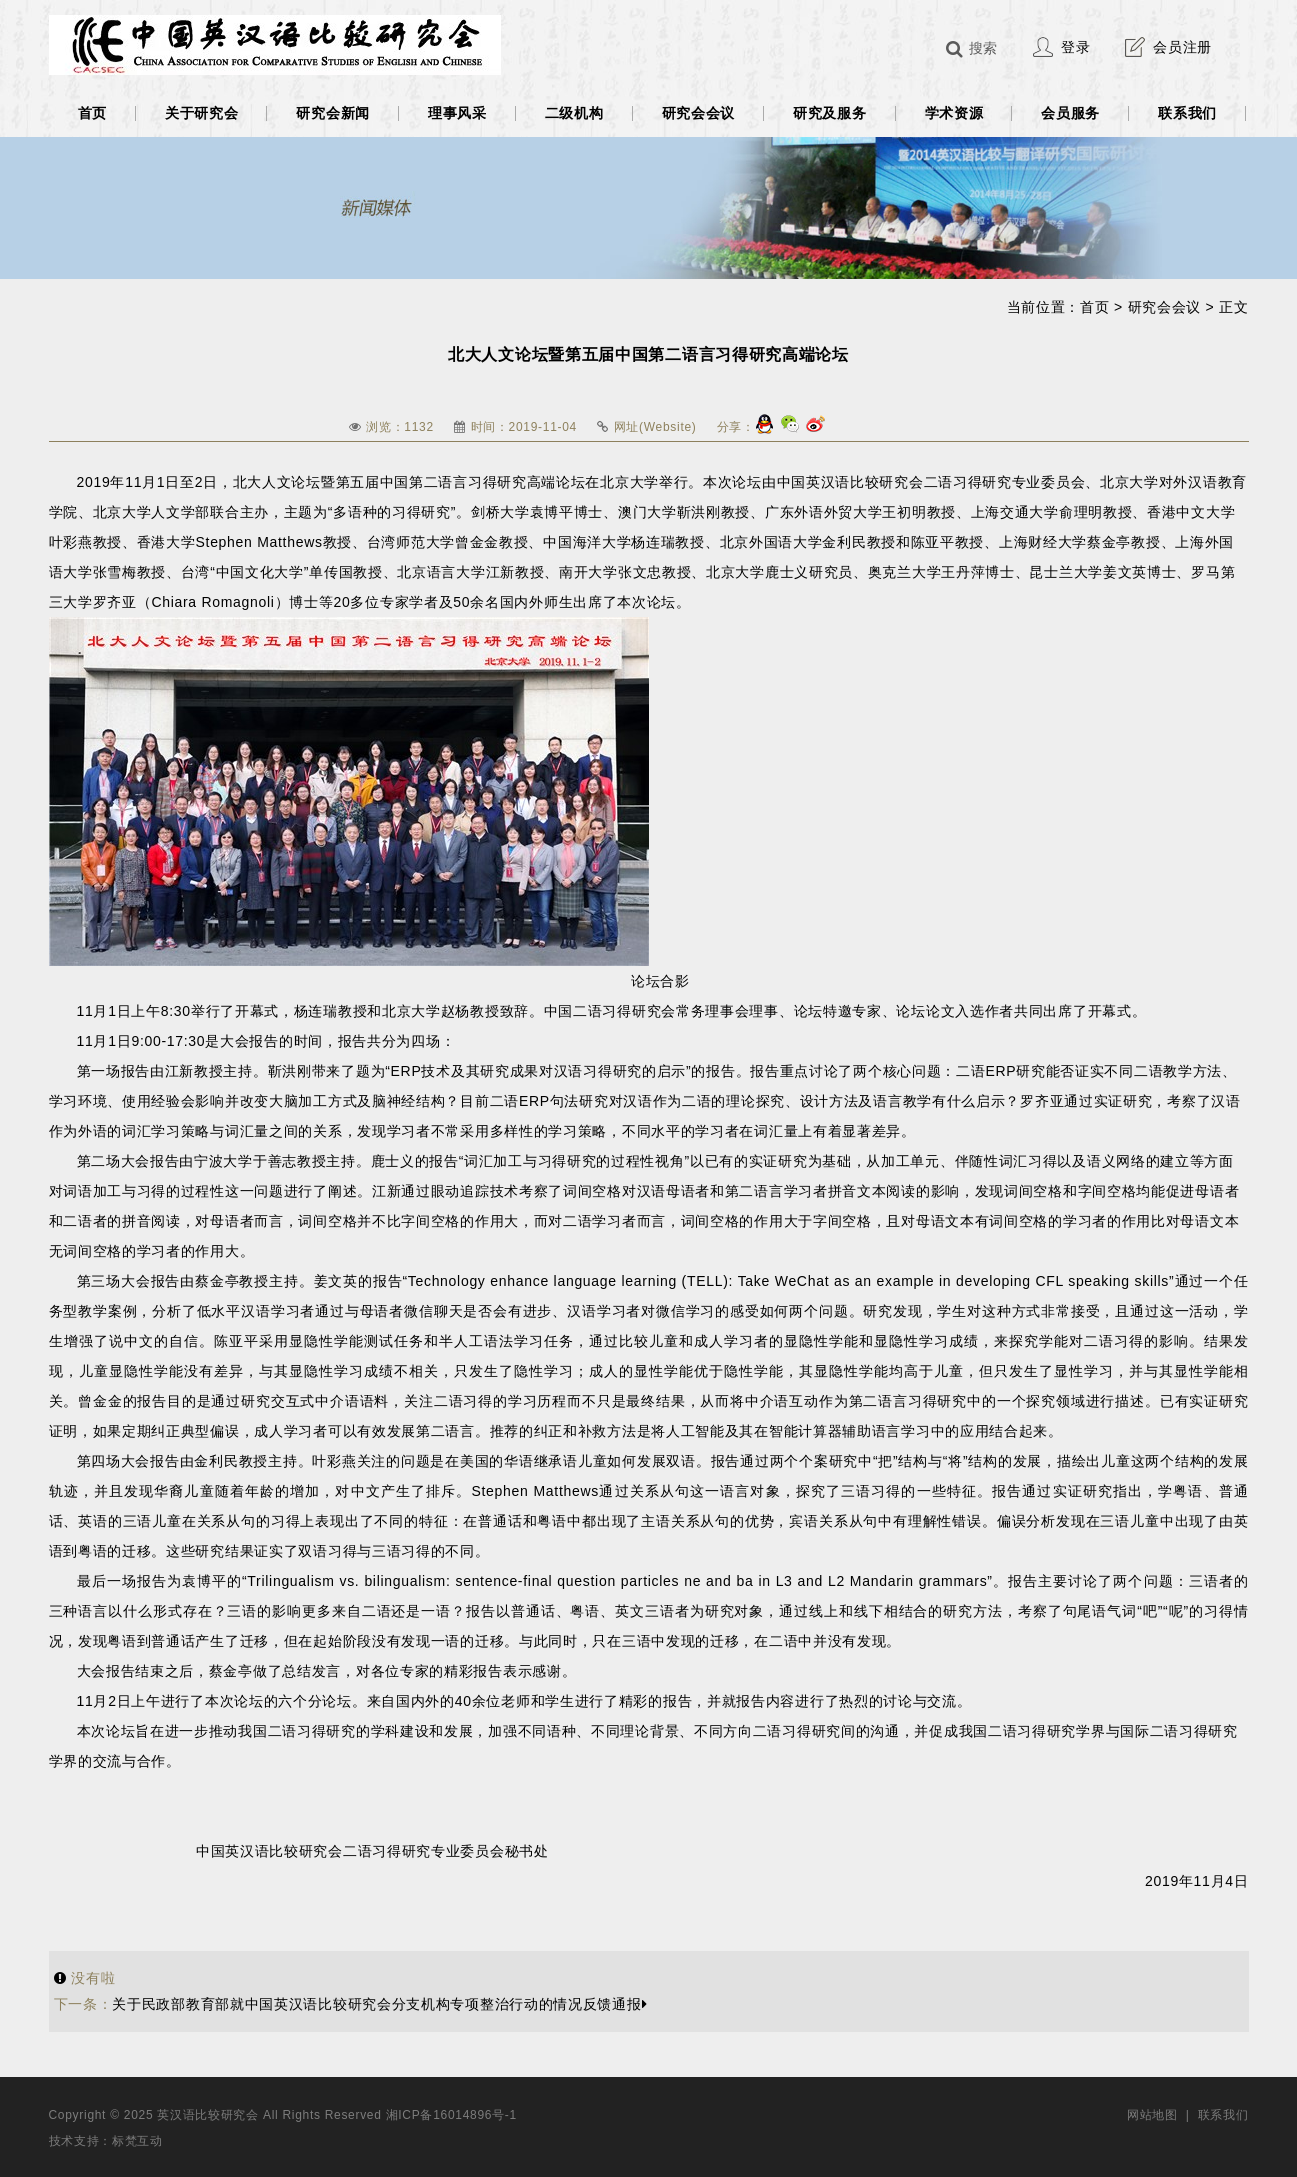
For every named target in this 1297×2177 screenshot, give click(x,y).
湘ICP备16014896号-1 (451, 2115)
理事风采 (457, 113)
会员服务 (1070, 113)
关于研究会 (202, 113)
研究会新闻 (333, 113)
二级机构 (574, 113)
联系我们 (1187, 113)
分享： (736, 427)
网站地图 (1152, 2115)
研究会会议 (699, 113)
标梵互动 (137, 2141)
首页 (92, 113)
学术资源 (954, 113)
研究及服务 (830, 113)
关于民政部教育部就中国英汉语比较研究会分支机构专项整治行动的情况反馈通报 (351, 2004)
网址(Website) (655, 427)
